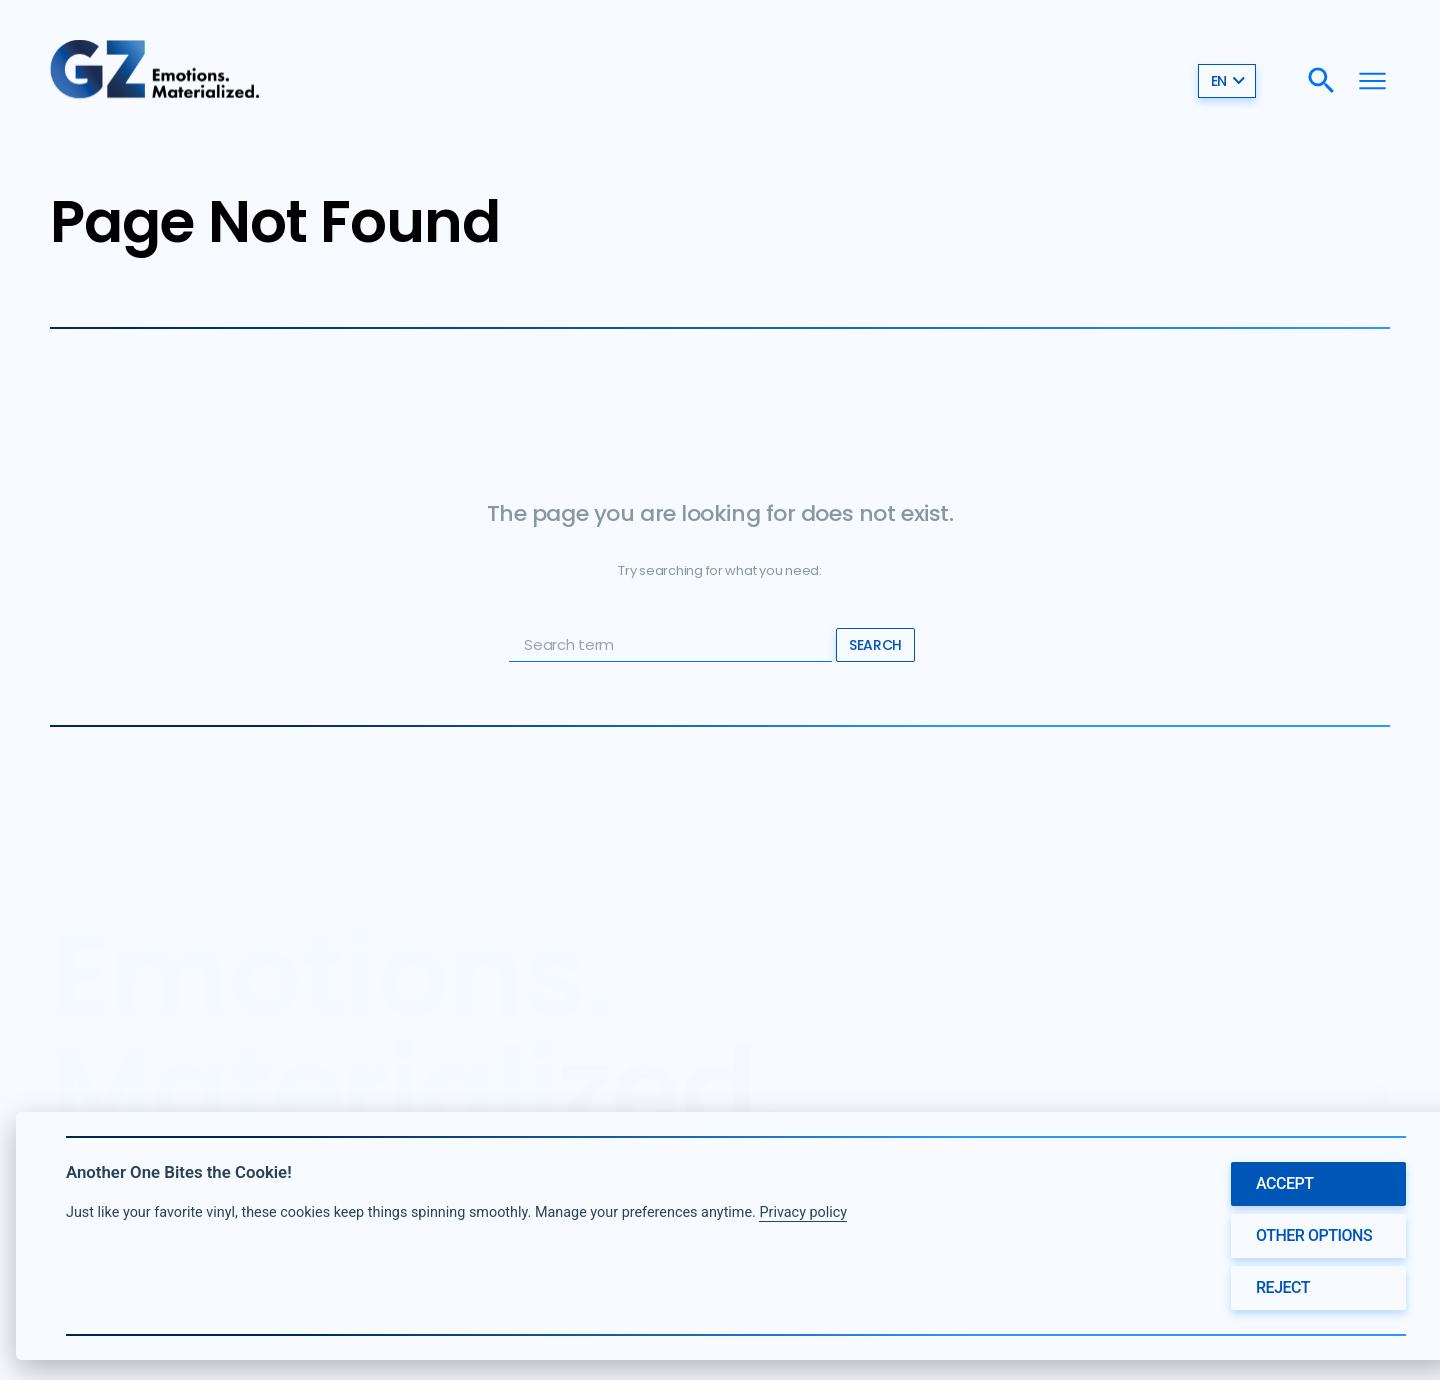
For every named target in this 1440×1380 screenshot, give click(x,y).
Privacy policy (803, 1212)
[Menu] (1372, 80)
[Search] (1321, 80)
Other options (1314, 1235)
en (1228, 80)
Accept (1285, 1183)
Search (875, 645)
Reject (1283, 1287)
